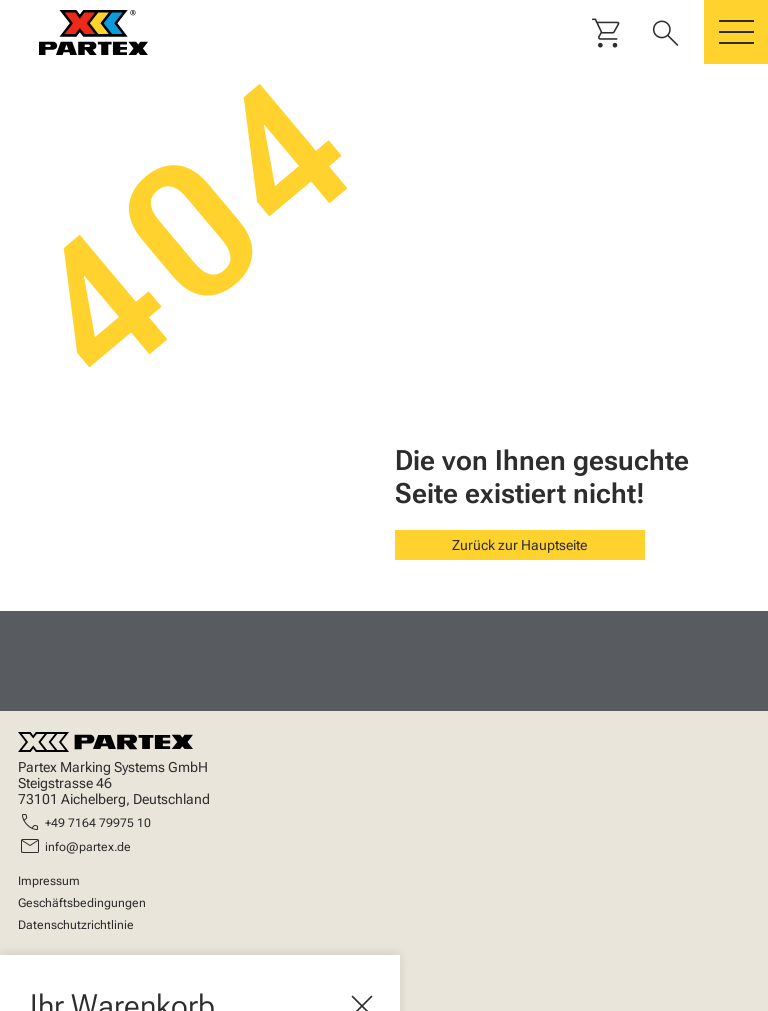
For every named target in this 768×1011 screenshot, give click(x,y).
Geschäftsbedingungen (82, 903)
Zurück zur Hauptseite (519, 545)
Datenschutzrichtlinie (76, 925)
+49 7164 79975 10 (98, 823)
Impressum (49, 881)
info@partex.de (88, 847)
